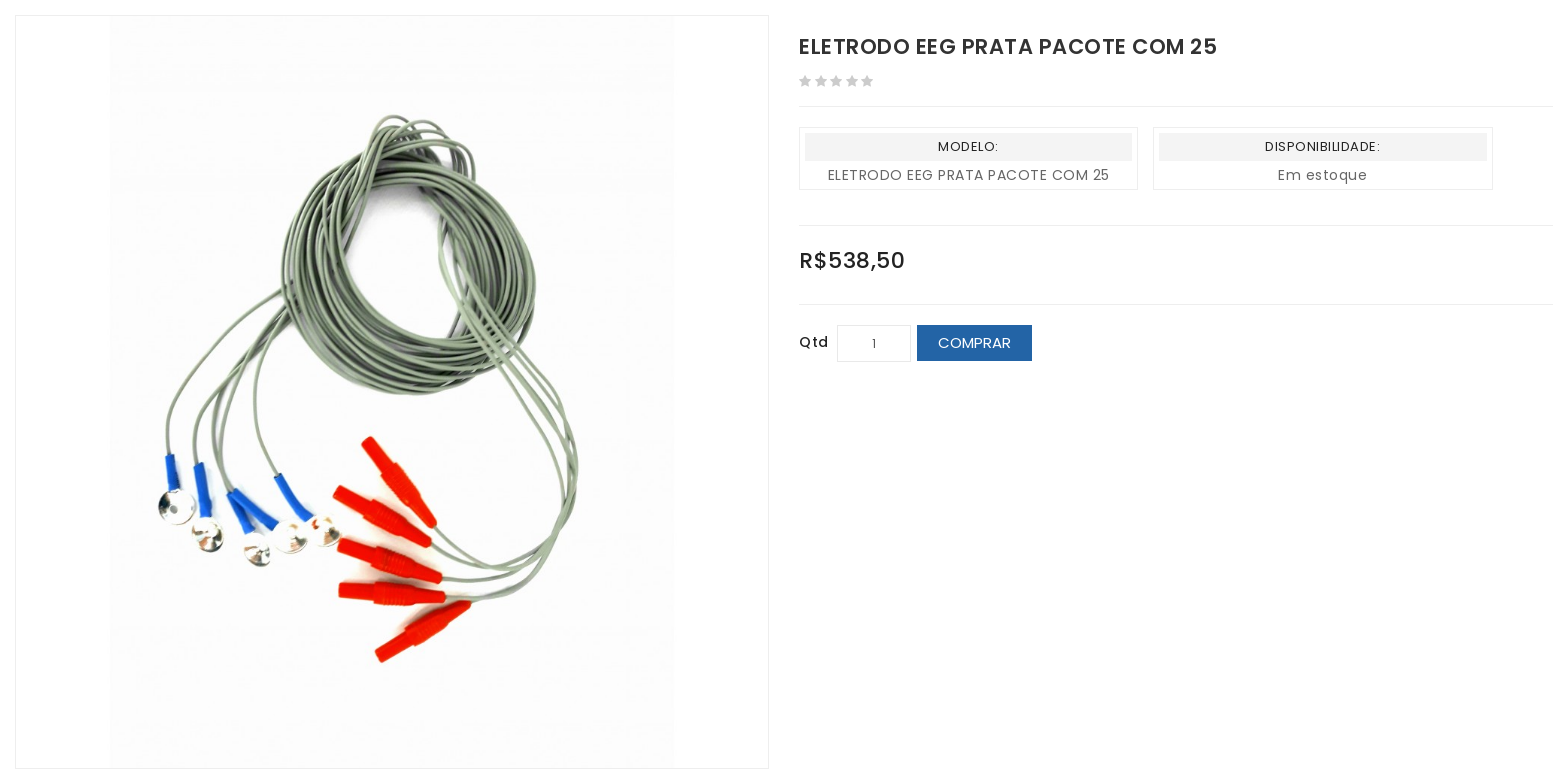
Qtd (814, 342)
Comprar (974, 342)
